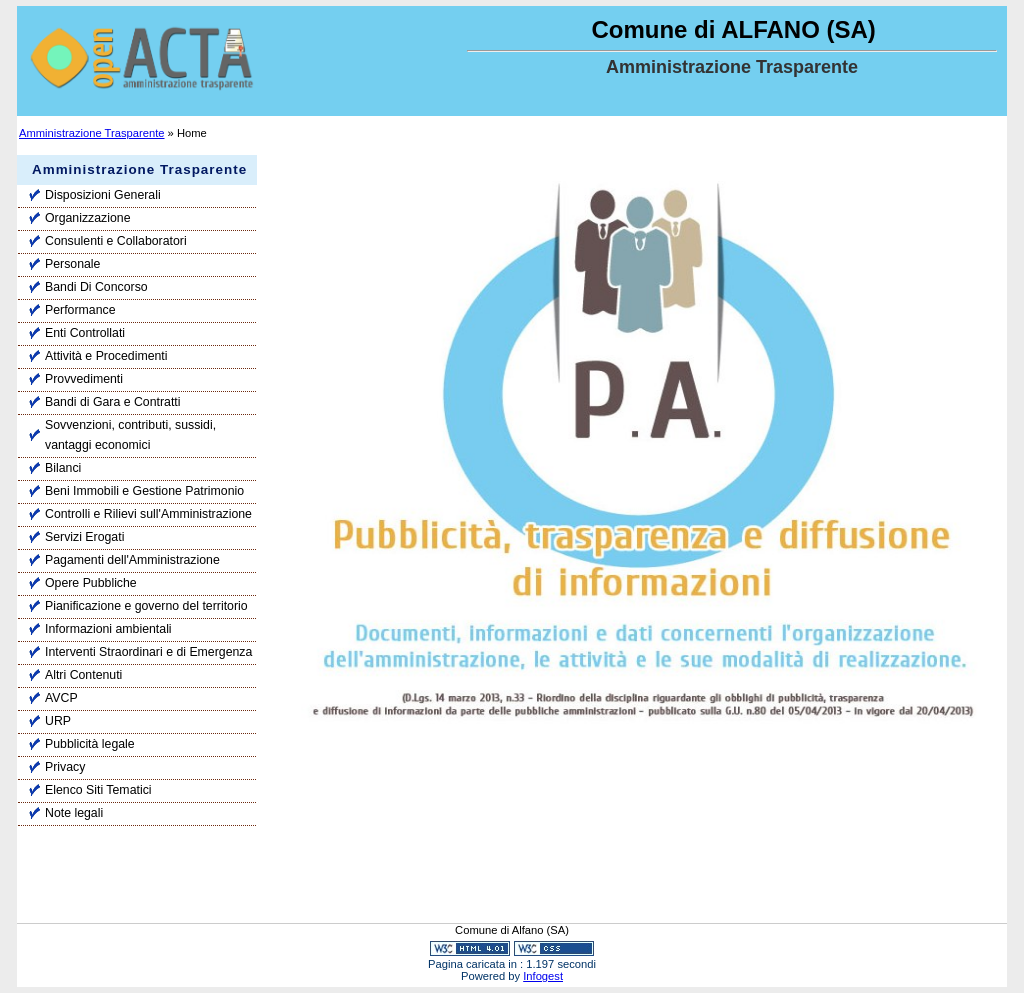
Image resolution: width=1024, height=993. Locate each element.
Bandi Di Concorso (96, 287)
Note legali (74, 813)
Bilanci (63, 468)
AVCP (61, 698)
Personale (72, 264)
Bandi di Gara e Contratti (113, 402)
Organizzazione (88, 218)
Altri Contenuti (83, 675)
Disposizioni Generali (103, 195)
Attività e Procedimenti (106, 356)
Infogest (543, 976)
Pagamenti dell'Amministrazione (132, 560)
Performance (80, 310)
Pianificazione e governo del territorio (146, 606)
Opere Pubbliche (91, 583)
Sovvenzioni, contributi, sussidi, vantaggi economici (130, 435)
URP (58, 721)
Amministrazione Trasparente (92, 133)
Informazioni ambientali (108, 629)
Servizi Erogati (84, 537)
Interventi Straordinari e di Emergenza (148, 652)
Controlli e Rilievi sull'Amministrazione (148, 514)
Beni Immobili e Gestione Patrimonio (144, 491)
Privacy (65, 767)
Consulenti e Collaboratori (116, 241)
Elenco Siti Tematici (98, 790)
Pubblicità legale (90, 744)
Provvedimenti (84, 379)
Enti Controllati (85, 333)
